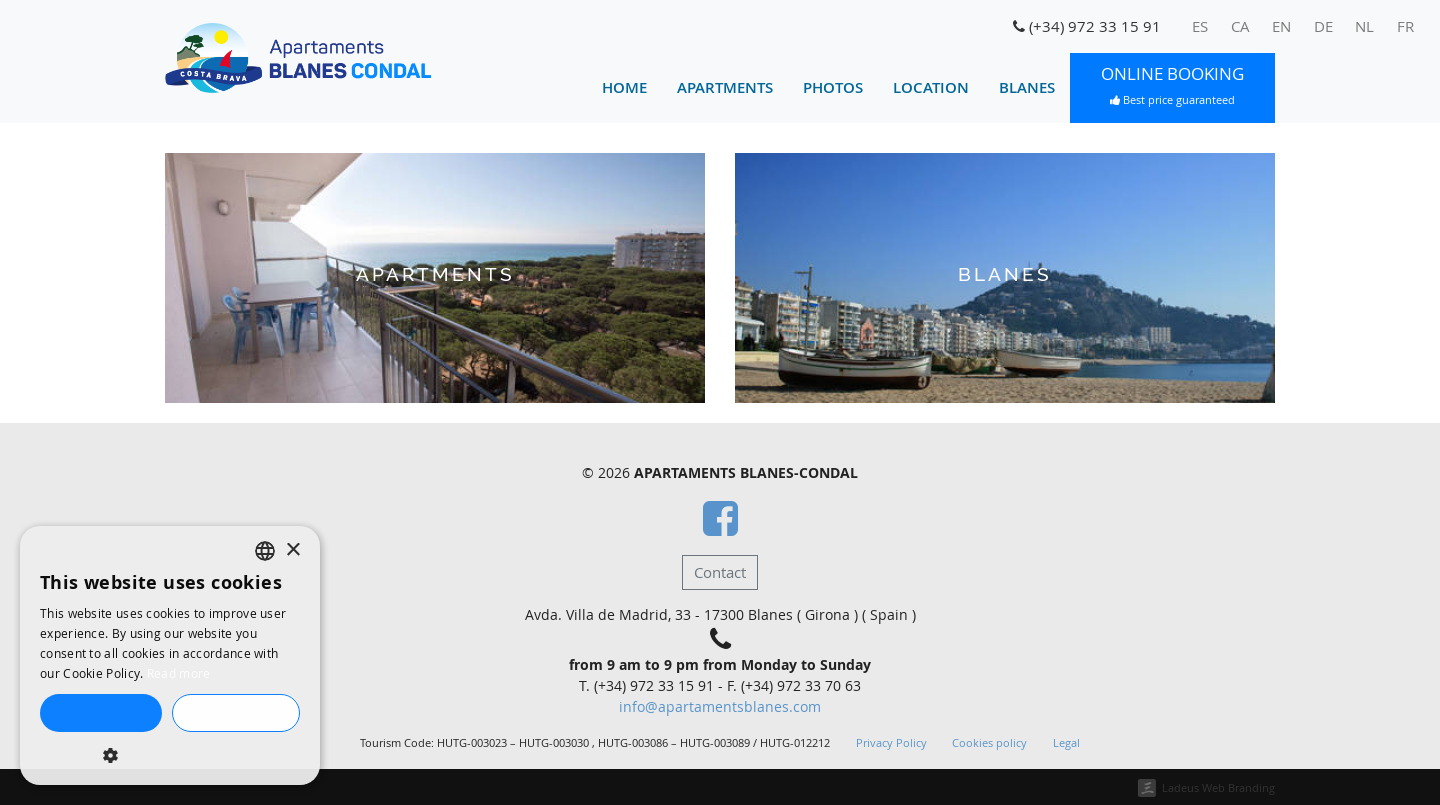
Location (931, 87)
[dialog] (170, 655)
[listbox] (265, 551)
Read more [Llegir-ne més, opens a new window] (179, 673)
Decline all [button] (235, 713)
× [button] (292, 550)
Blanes (1027, 87)
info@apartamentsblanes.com (720, 707)
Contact (720, 572)
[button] (170, 755)
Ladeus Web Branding (1218, 787)
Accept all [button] (101, 713)
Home (624, 87)
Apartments (725, 87)
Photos (833, 87)
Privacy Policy (891, 743)
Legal (1066, 743)
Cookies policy (989, 743)
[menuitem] (1200, 27)
